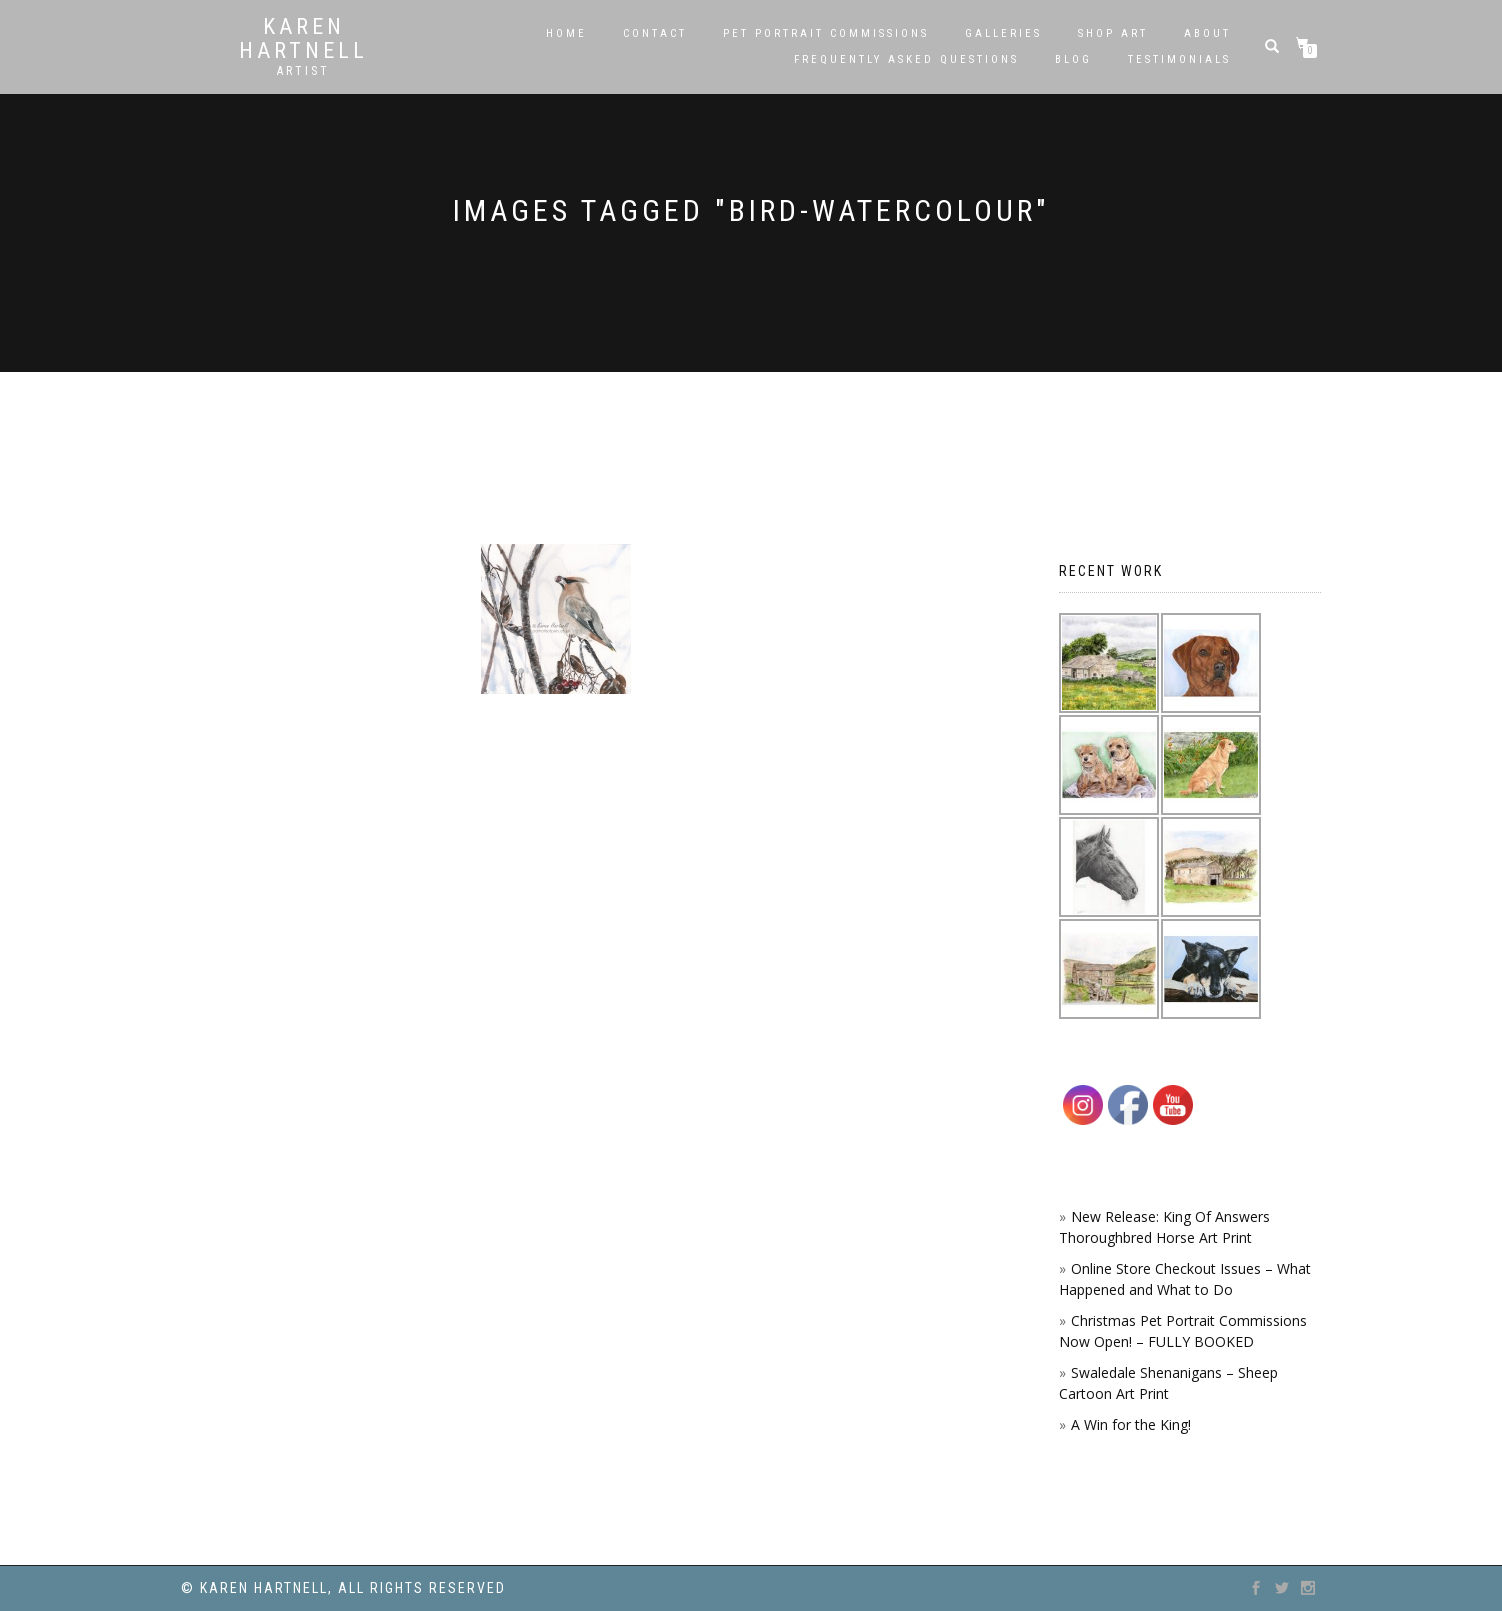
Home (566, 33)
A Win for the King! (1131, 1424)
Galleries (1003, 33)
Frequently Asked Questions (906, 59)
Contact (655, 33)
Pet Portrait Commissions (826, 33)
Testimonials (1179, 59)
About (1207, 33)
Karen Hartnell (303, 39)
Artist (303, 71)
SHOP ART (1113, 33)
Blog (1073, 59)
